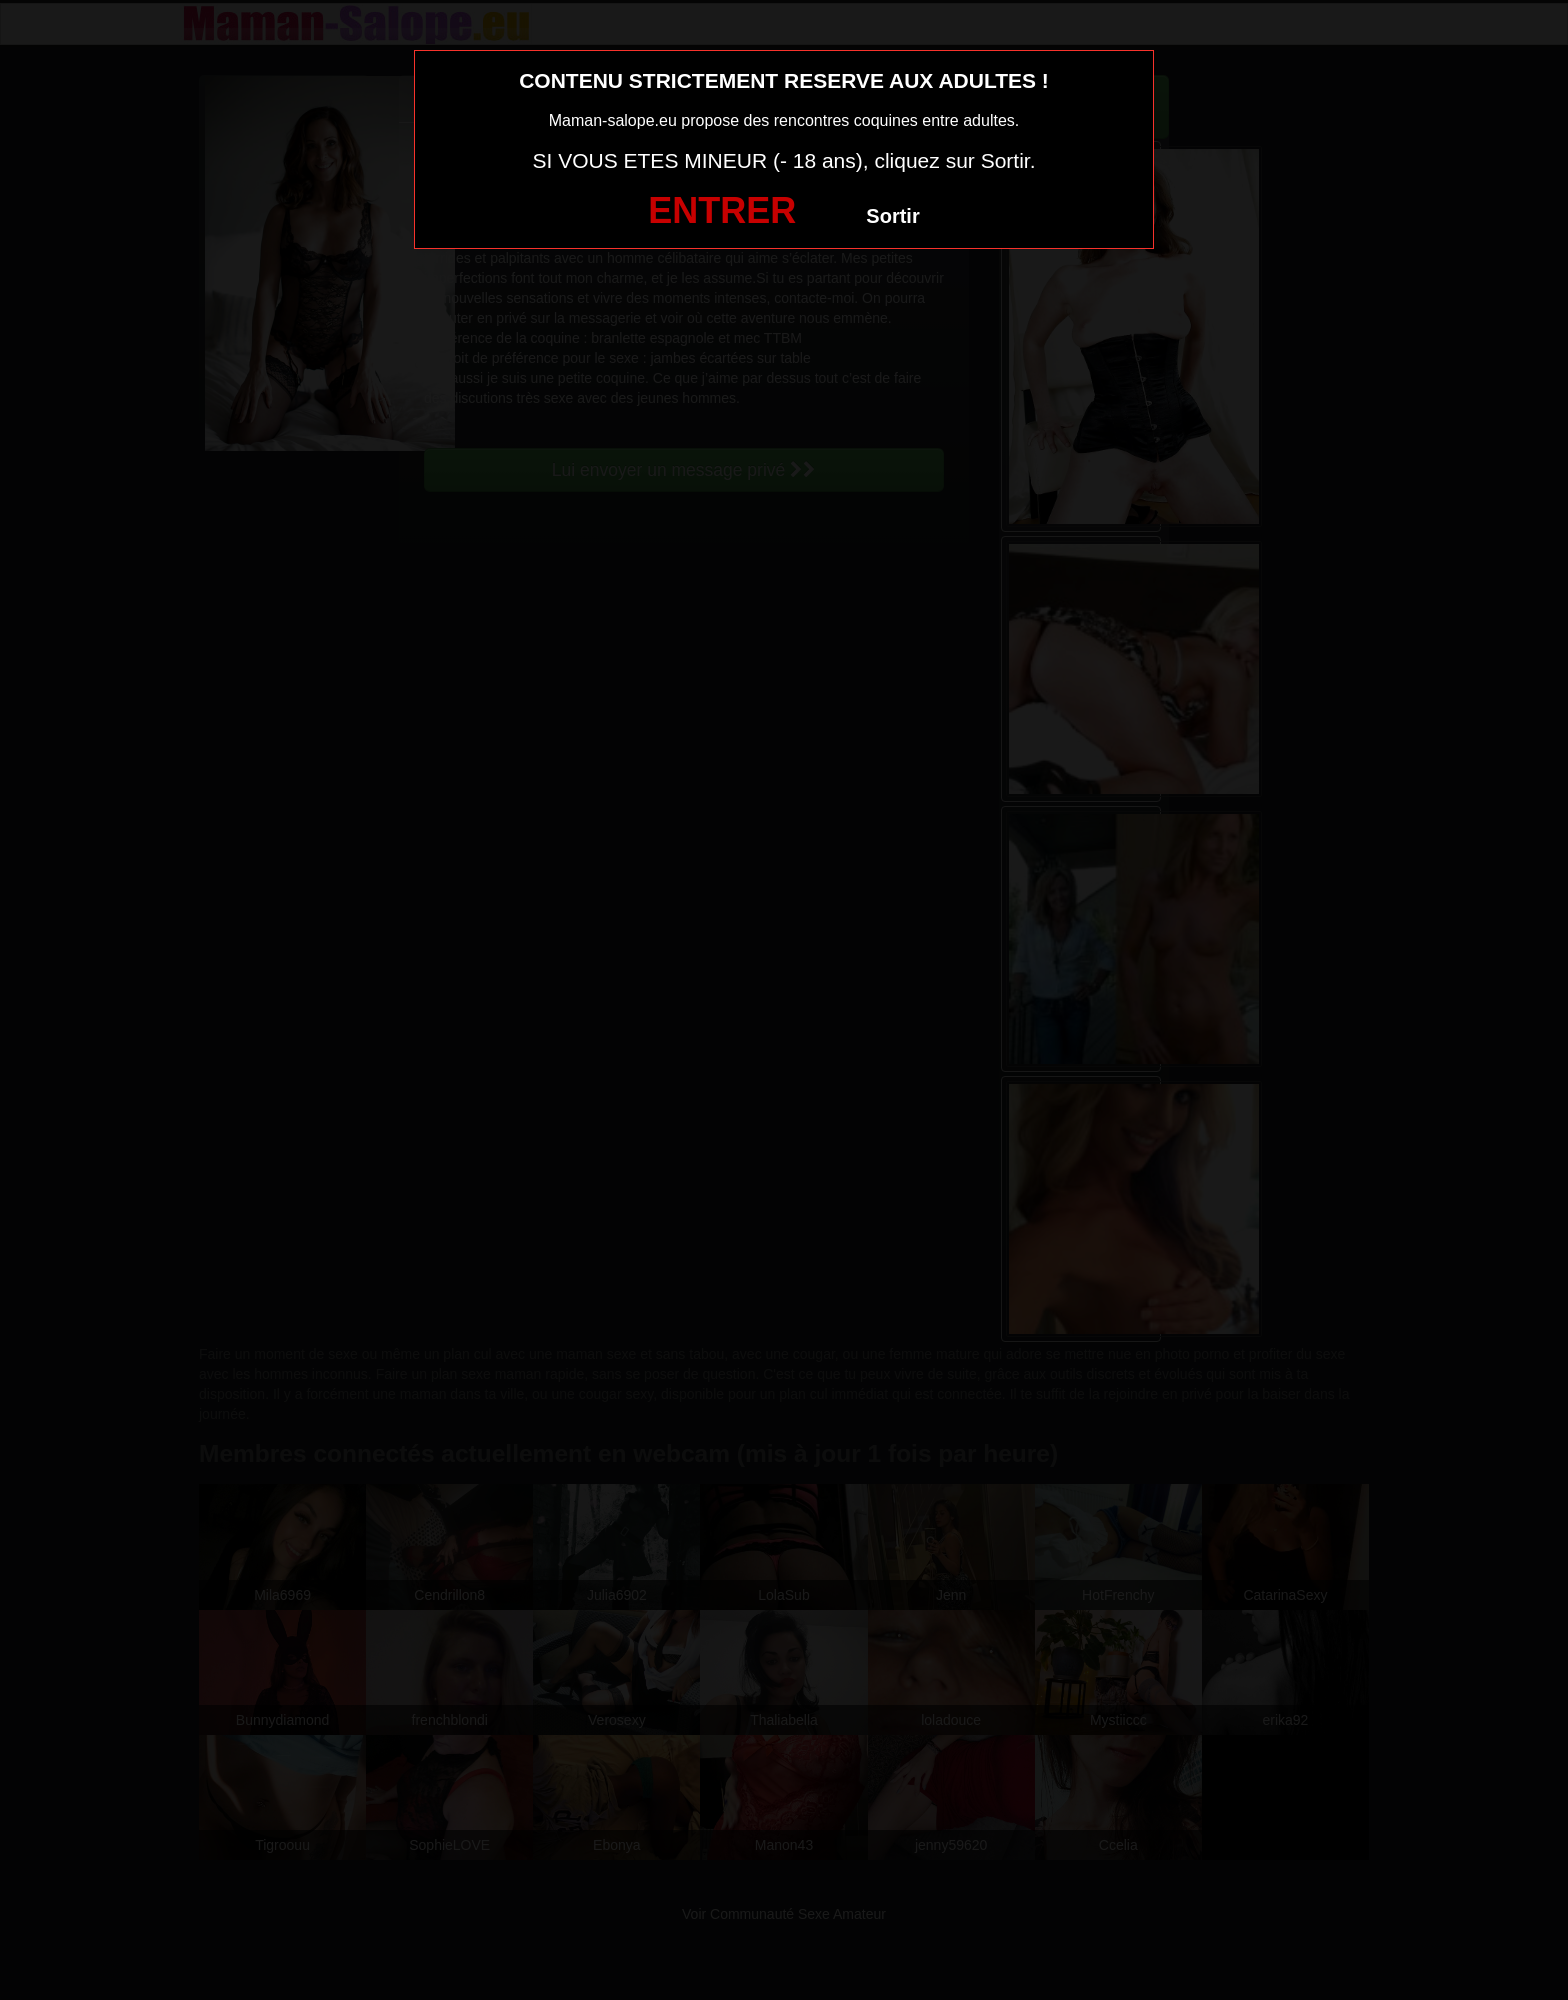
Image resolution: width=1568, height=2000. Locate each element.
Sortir (892, 216)
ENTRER (722, 210)
